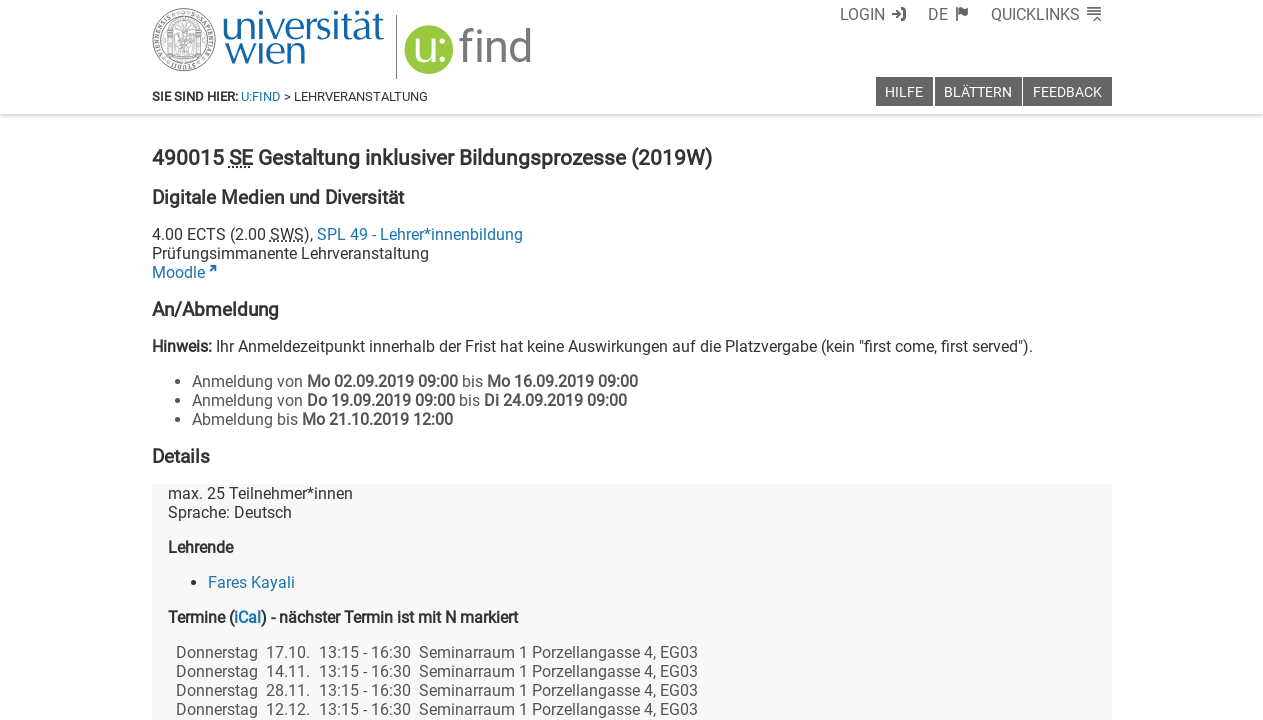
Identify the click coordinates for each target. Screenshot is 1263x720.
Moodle (178, 272)
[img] (470, 56)
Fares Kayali (251, 582)
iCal (247, 617)
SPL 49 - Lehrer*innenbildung (420, 234)
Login (862, 14)
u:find (261, 96)
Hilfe (904, 92)
